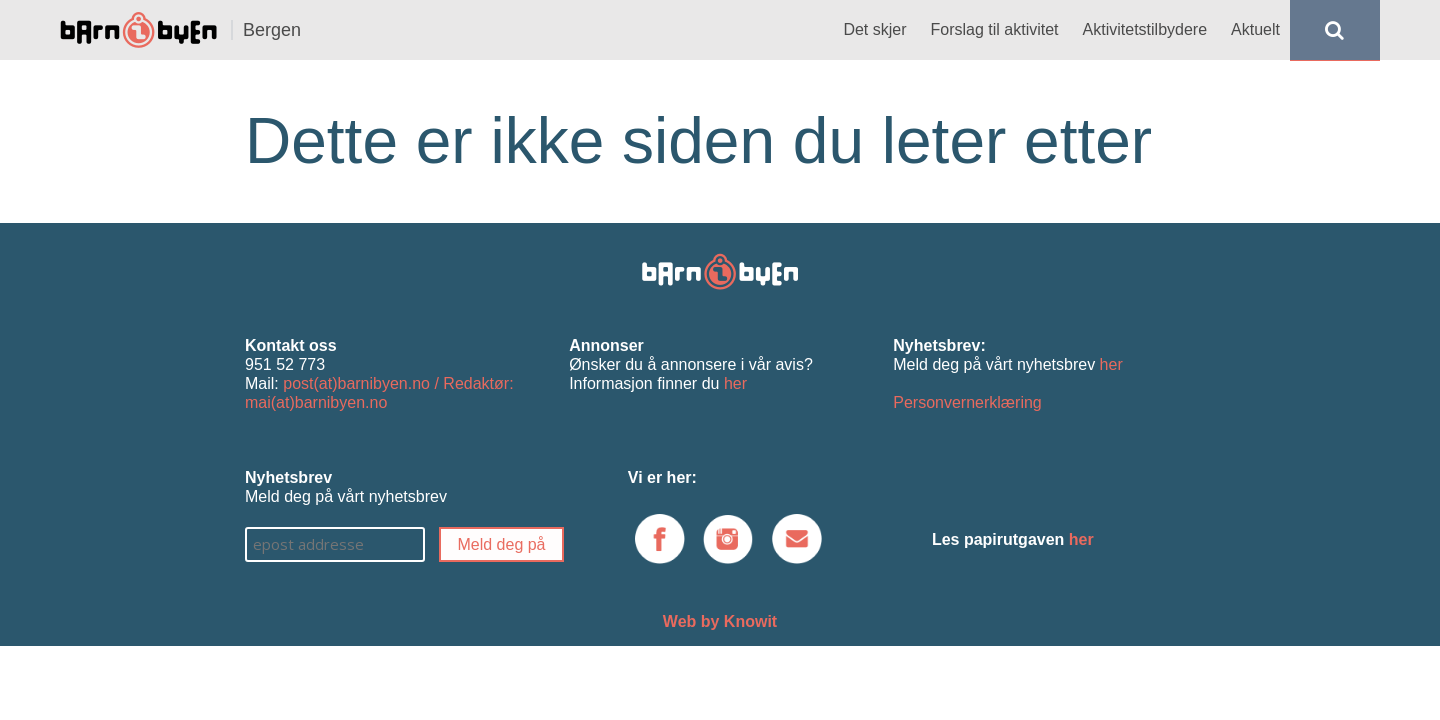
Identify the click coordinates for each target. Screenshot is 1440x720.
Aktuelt (1255, 29)
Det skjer (874, 29)
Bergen (272, 30)
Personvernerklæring (967, 402)
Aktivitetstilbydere (1145, 29)
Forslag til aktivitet (995, 29)
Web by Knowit (720, 621)
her (735, 383)
